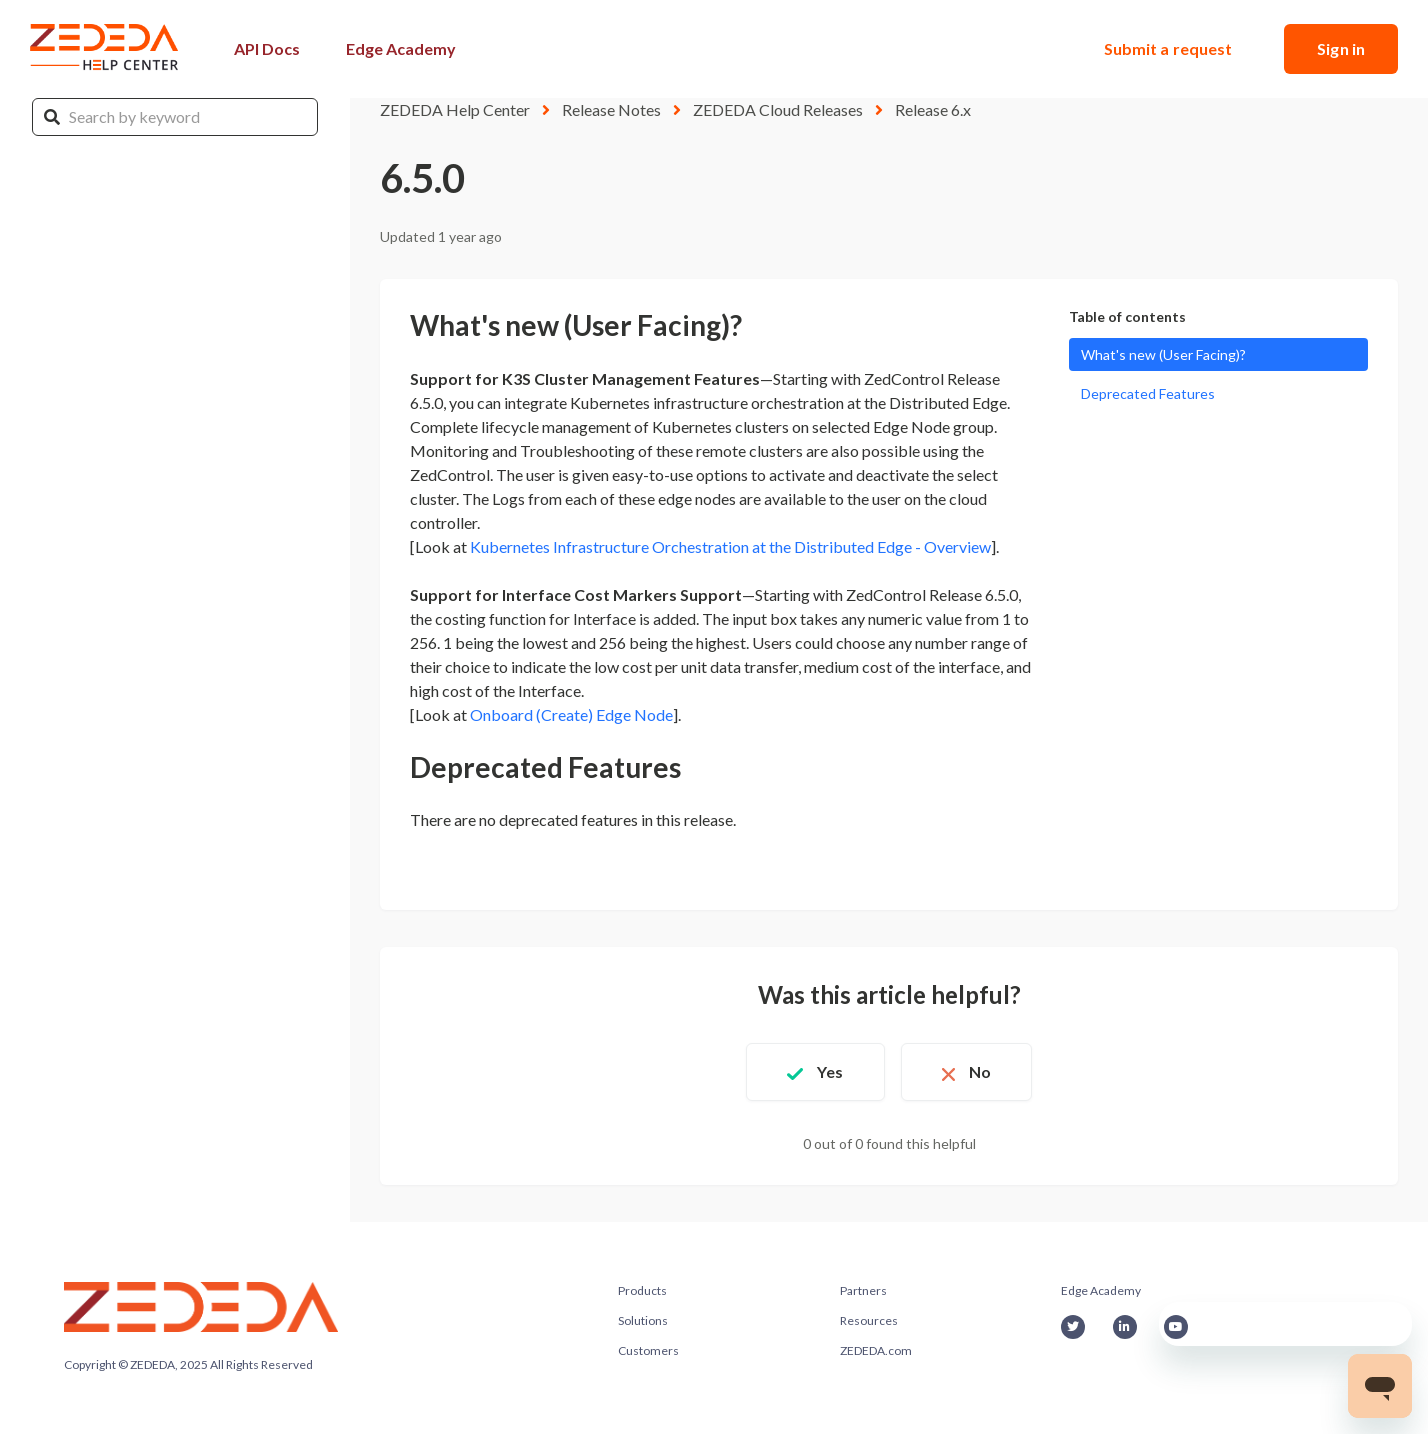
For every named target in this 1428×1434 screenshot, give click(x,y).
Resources (869, 1320)
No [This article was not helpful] (980, 1071)
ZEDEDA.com (876, 1350)
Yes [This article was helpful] (830, 1071)
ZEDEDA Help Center (455, 109)
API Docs (267, 48)
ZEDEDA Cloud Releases (778, 109)
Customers (648, 1350)
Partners (863, 1290)
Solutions (643, 1320)
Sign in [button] (1341, 48)
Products (642, 1290)
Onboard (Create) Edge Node (571, 714)
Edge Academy (401, 48)
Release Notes (611, 109)
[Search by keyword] (175, 117)
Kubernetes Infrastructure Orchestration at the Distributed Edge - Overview (730, 546)
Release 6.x (933, 109)
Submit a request (1168, 48)
